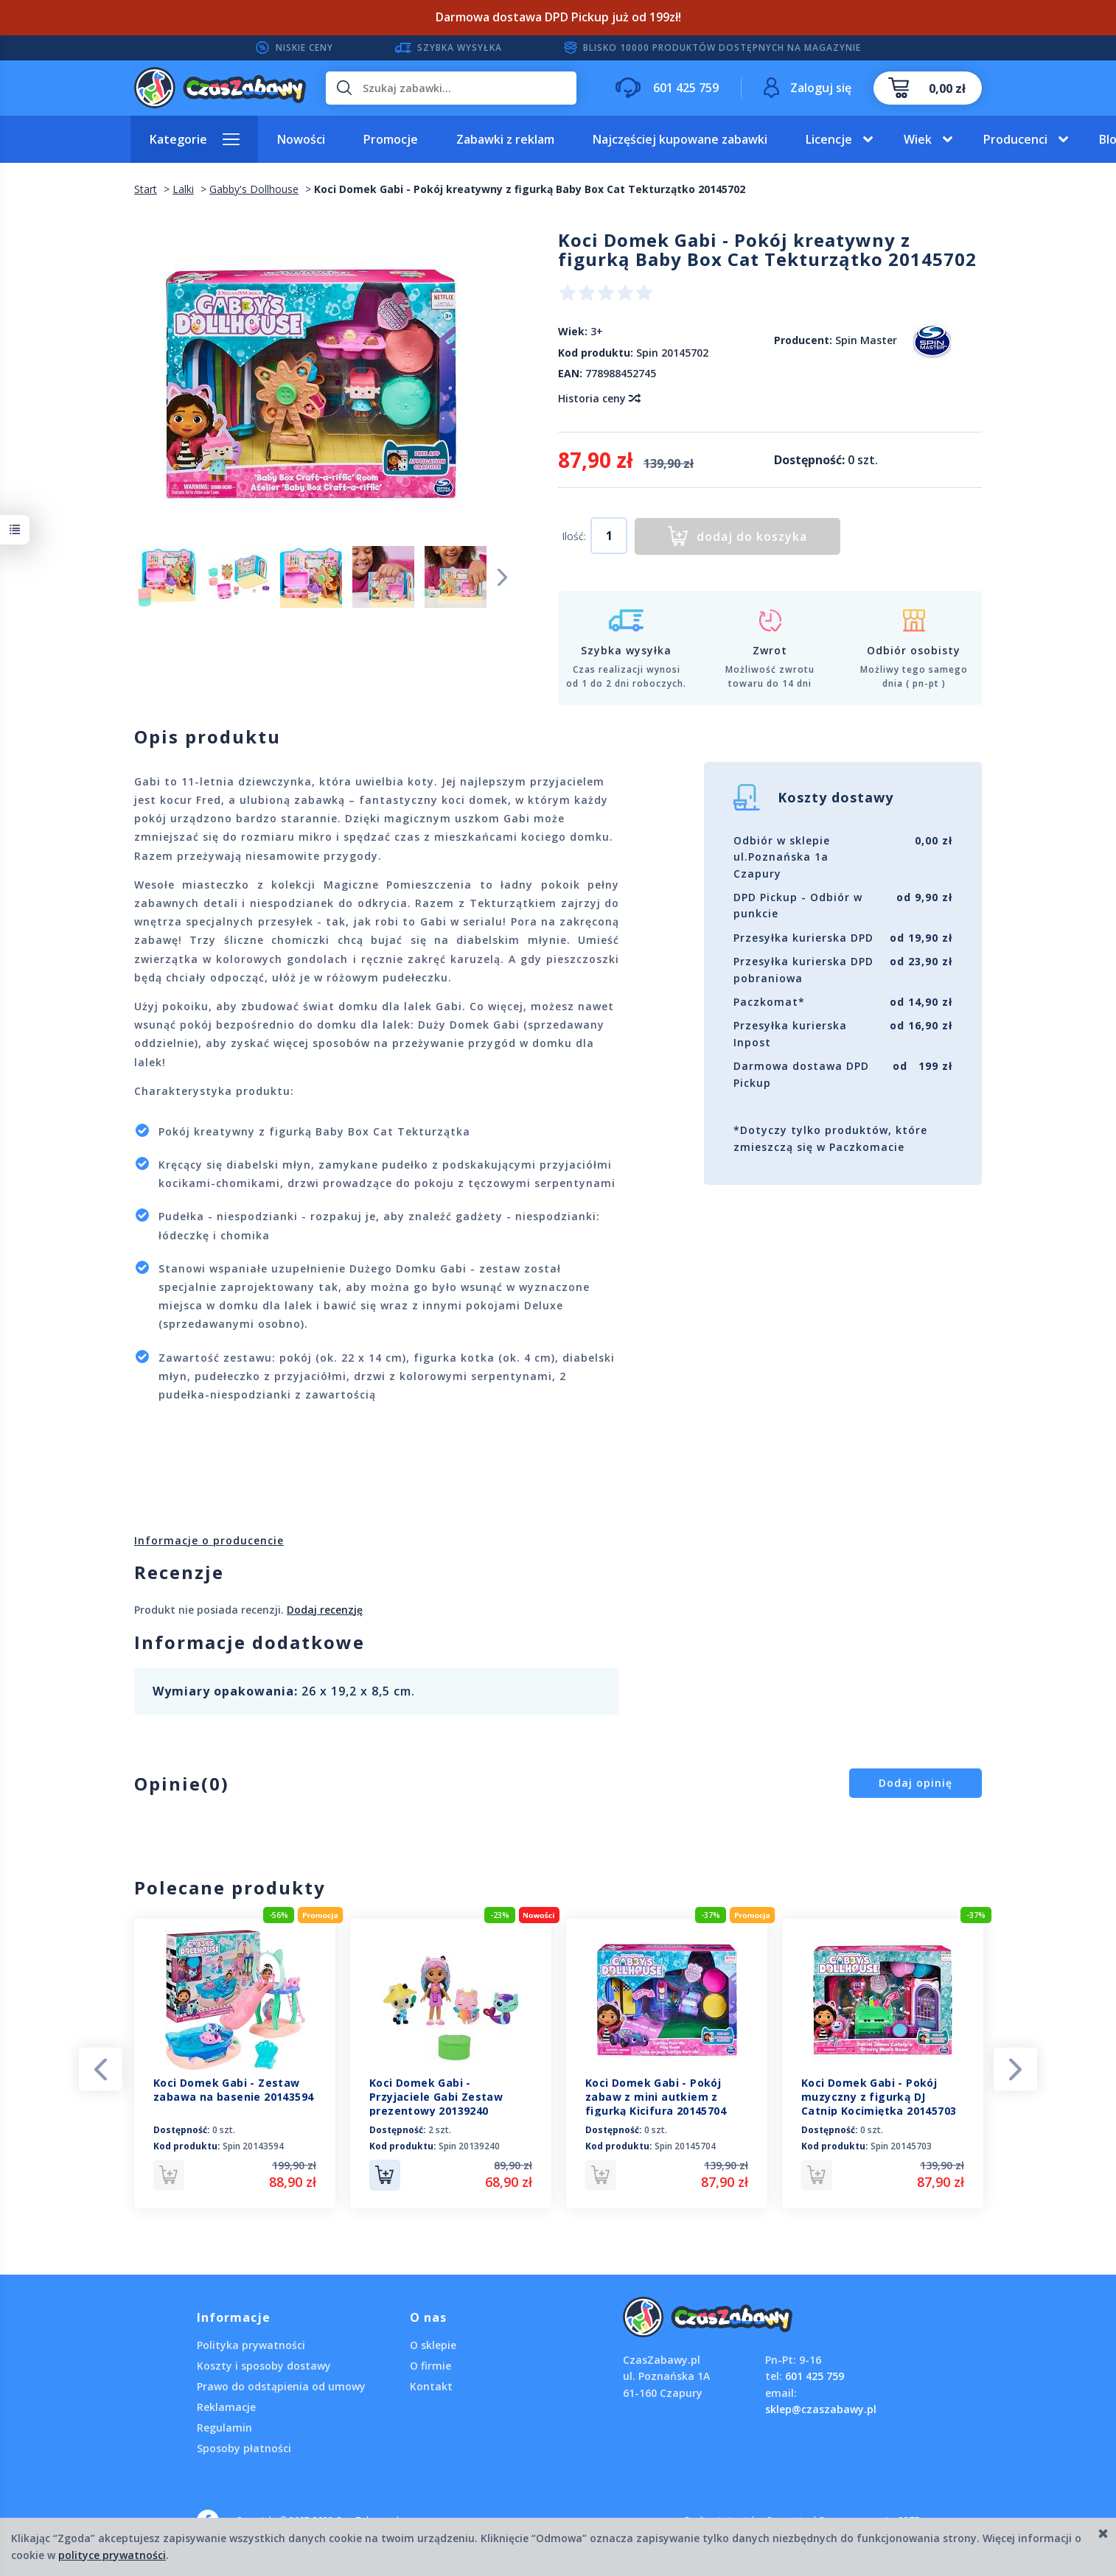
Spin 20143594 (253, 2146)
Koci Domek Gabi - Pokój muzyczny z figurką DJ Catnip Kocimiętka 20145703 (878, 2097)
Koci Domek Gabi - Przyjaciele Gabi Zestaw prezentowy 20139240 (436, 2097)
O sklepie (433, 2345)
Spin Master (866, 340)
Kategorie (178, 139)
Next (503, 576)
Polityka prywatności (251, 2345)
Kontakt (431, 2386)
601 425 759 (814, 2376)
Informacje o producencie (209, 1540)
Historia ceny (598, 398)
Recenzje (179, 1572)
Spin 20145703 (901, 2146)
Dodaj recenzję (325, 1610)
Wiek (918, 139)
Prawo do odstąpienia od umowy (281, 2386)
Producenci (1015, 139)
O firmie (430, 2366)
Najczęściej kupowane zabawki (680, 139)
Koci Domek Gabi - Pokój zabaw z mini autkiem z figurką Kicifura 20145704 (655, 2097)
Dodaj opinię (915, 1783)
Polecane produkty (230, 1887)
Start (145, 189)
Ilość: (574, 536)
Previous (100, 2068)
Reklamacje (226, 2407)
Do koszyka (384, 2175)
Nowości (301, 139)
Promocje (390, 139)
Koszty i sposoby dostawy (264, 2366)
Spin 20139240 (469, 2146)
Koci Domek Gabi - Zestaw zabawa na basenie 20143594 (233, 2090)
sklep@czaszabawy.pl (820, 2409)
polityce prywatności (112, 2555)
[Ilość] (608, 535)
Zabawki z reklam (505, 139)
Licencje (829, 139)
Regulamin (224, 2428)
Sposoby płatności (244, 2448)
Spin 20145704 (685, 2146)
